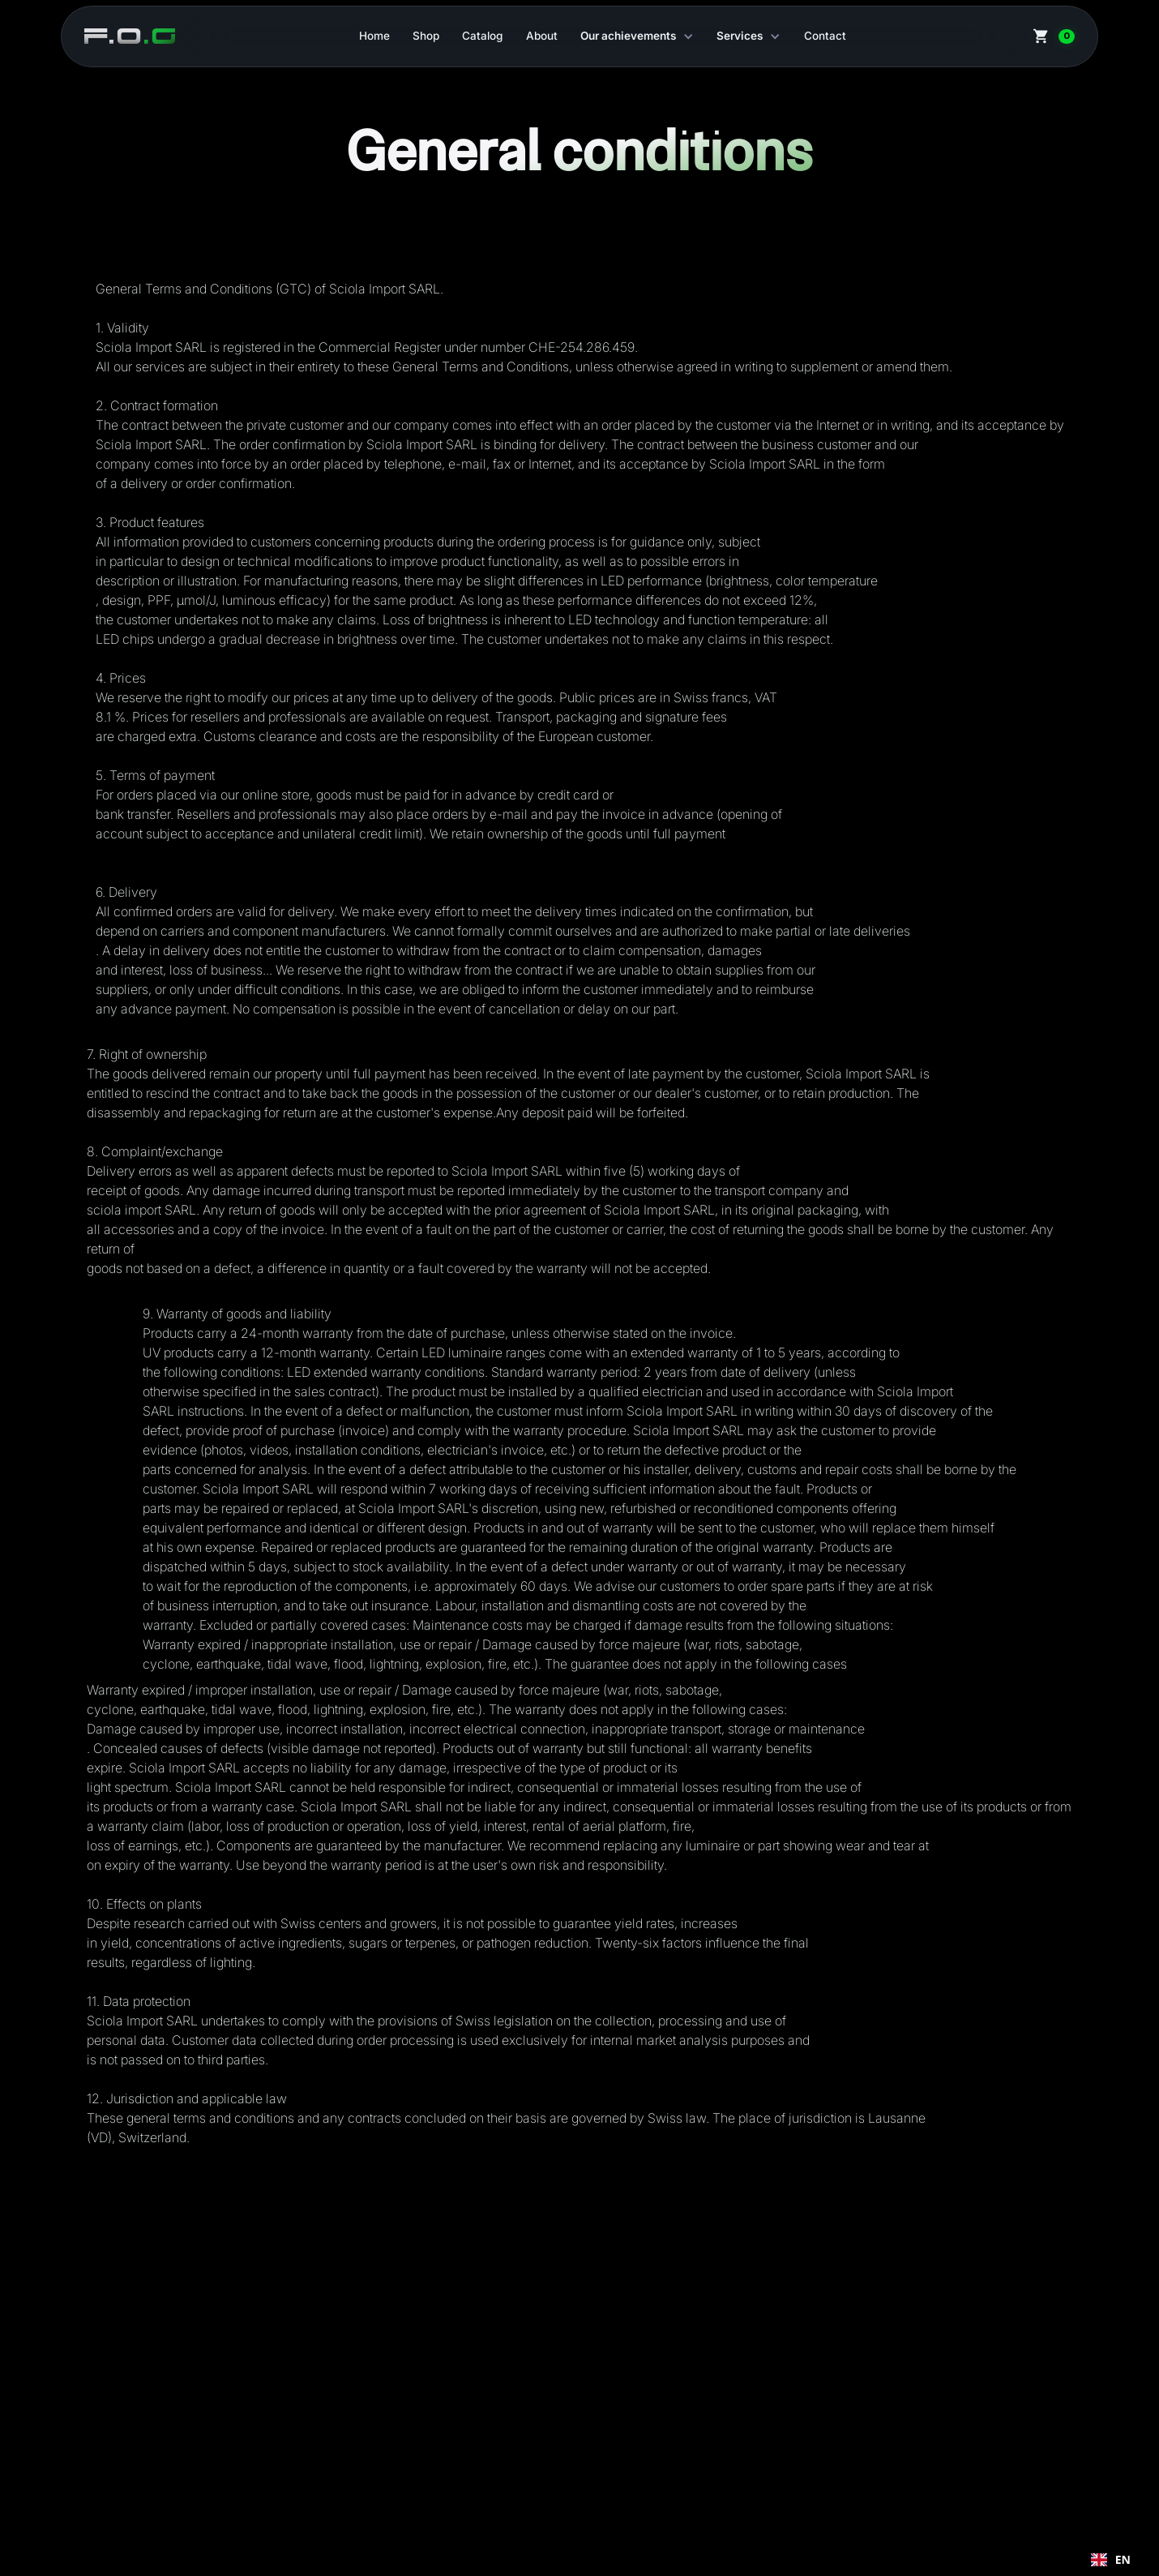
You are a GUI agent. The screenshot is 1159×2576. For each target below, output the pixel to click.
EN (1111, 2559)
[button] (637, 36)
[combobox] (1111, 2560)
